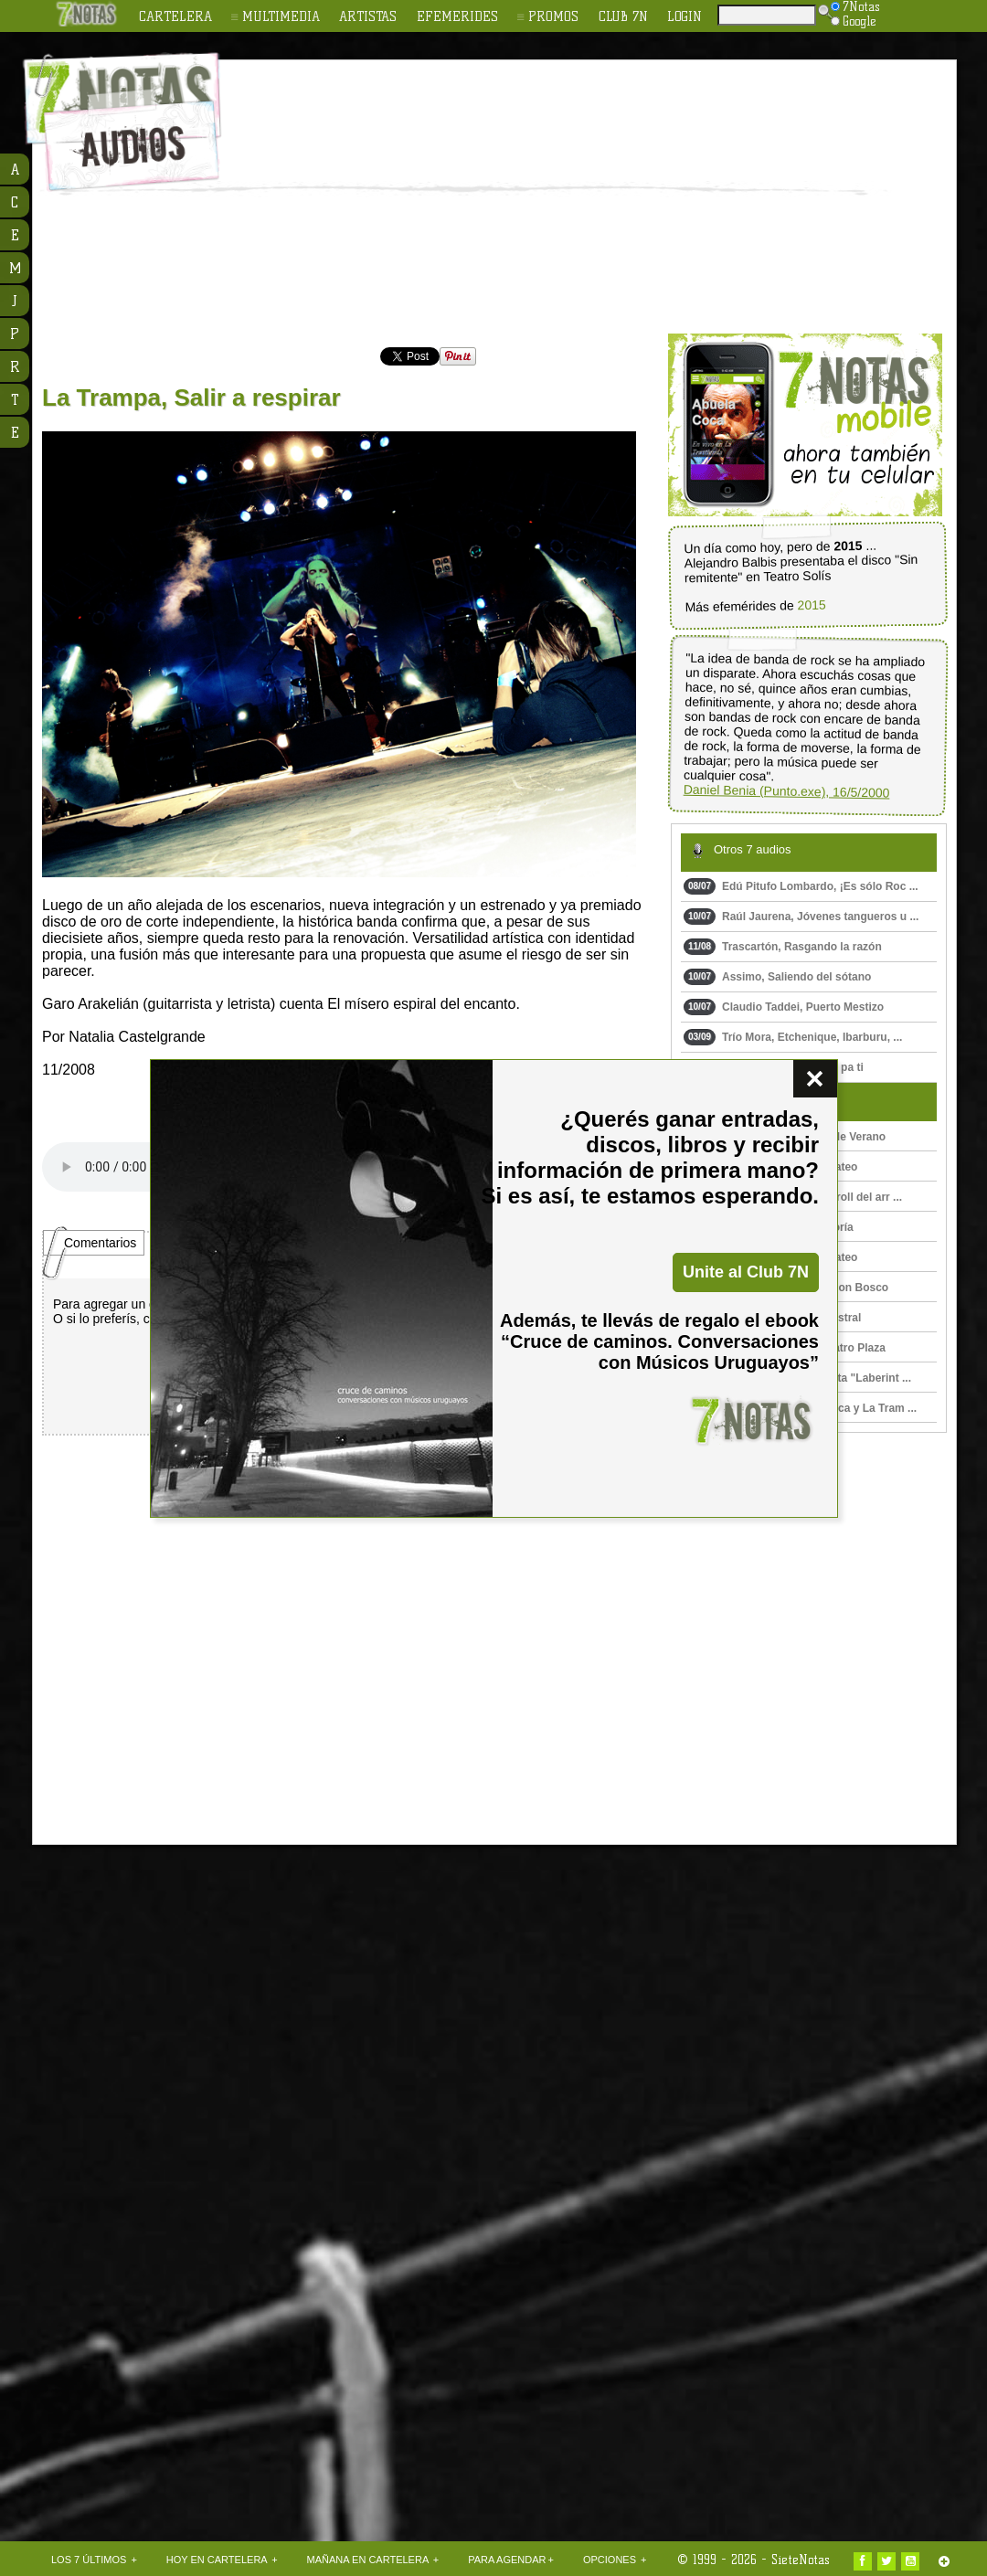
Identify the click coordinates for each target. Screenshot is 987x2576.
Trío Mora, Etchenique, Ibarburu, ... (793, 1037)
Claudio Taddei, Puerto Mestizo (784, 1007)
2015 (811, 605)
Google (853, 21)
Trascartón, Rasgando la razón (783, 946)
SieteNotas (800, 2559)
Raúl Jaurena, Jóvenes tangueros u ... (801, 916)
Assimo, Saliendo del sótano (777, 977)
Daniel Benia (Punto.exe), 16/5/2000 (787, 791)
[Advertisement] (584, 197)
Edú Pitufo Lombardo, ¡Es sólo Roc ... (801, 886)
